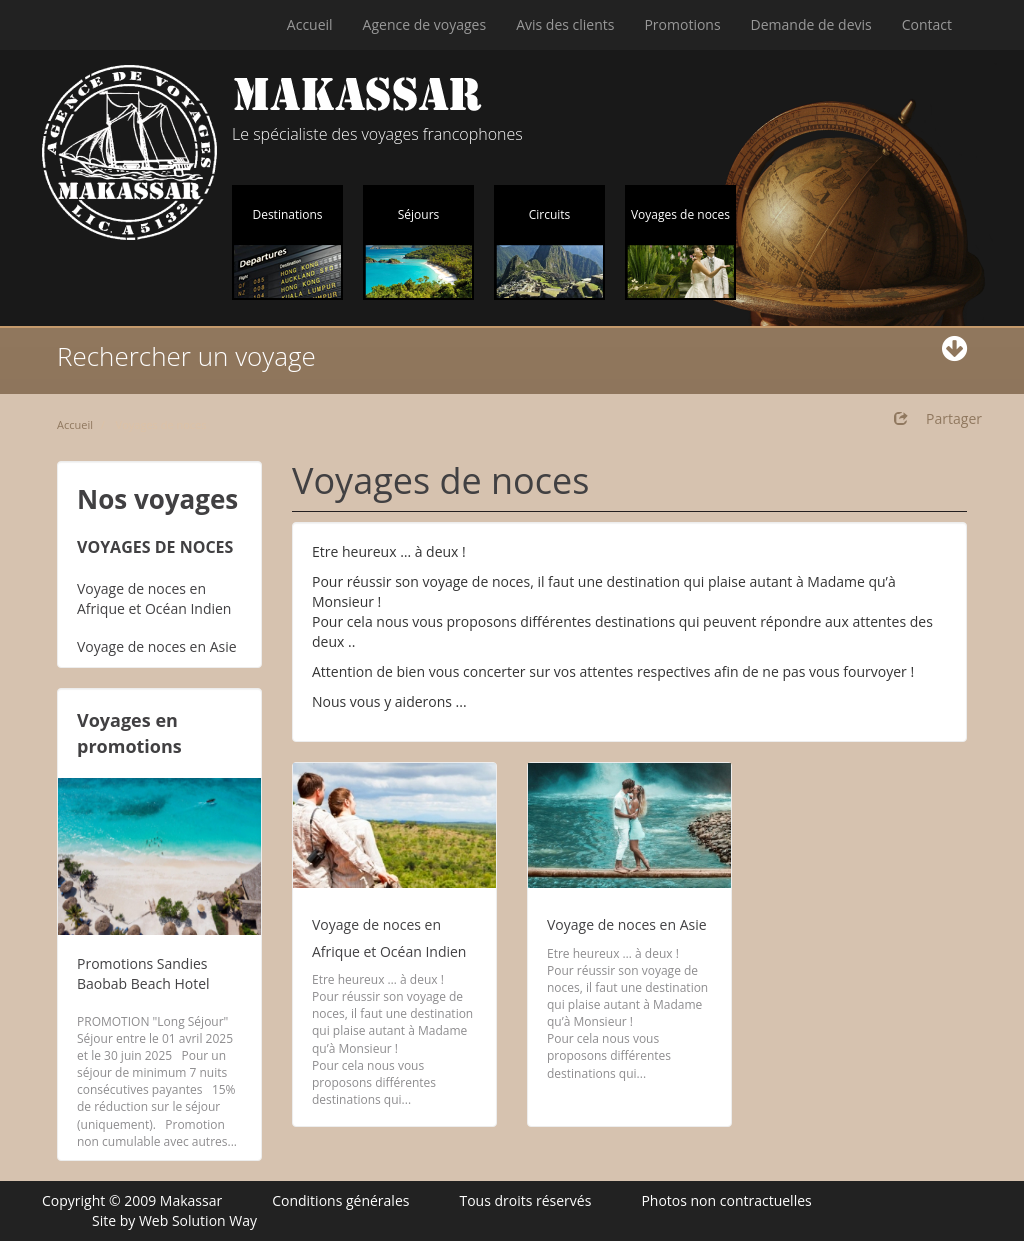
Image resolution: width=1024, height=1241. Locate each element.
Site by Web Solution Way (174, 1220)
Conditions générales (340, 1200)
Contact (927, 24)
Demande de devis (811, 24)
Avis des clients (565, 24)
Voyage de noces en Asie (157, 646)
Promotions (682, 24)
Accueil (310, 24)
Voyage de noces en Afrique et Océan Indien (154, 598)
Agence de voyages (425, 24)
